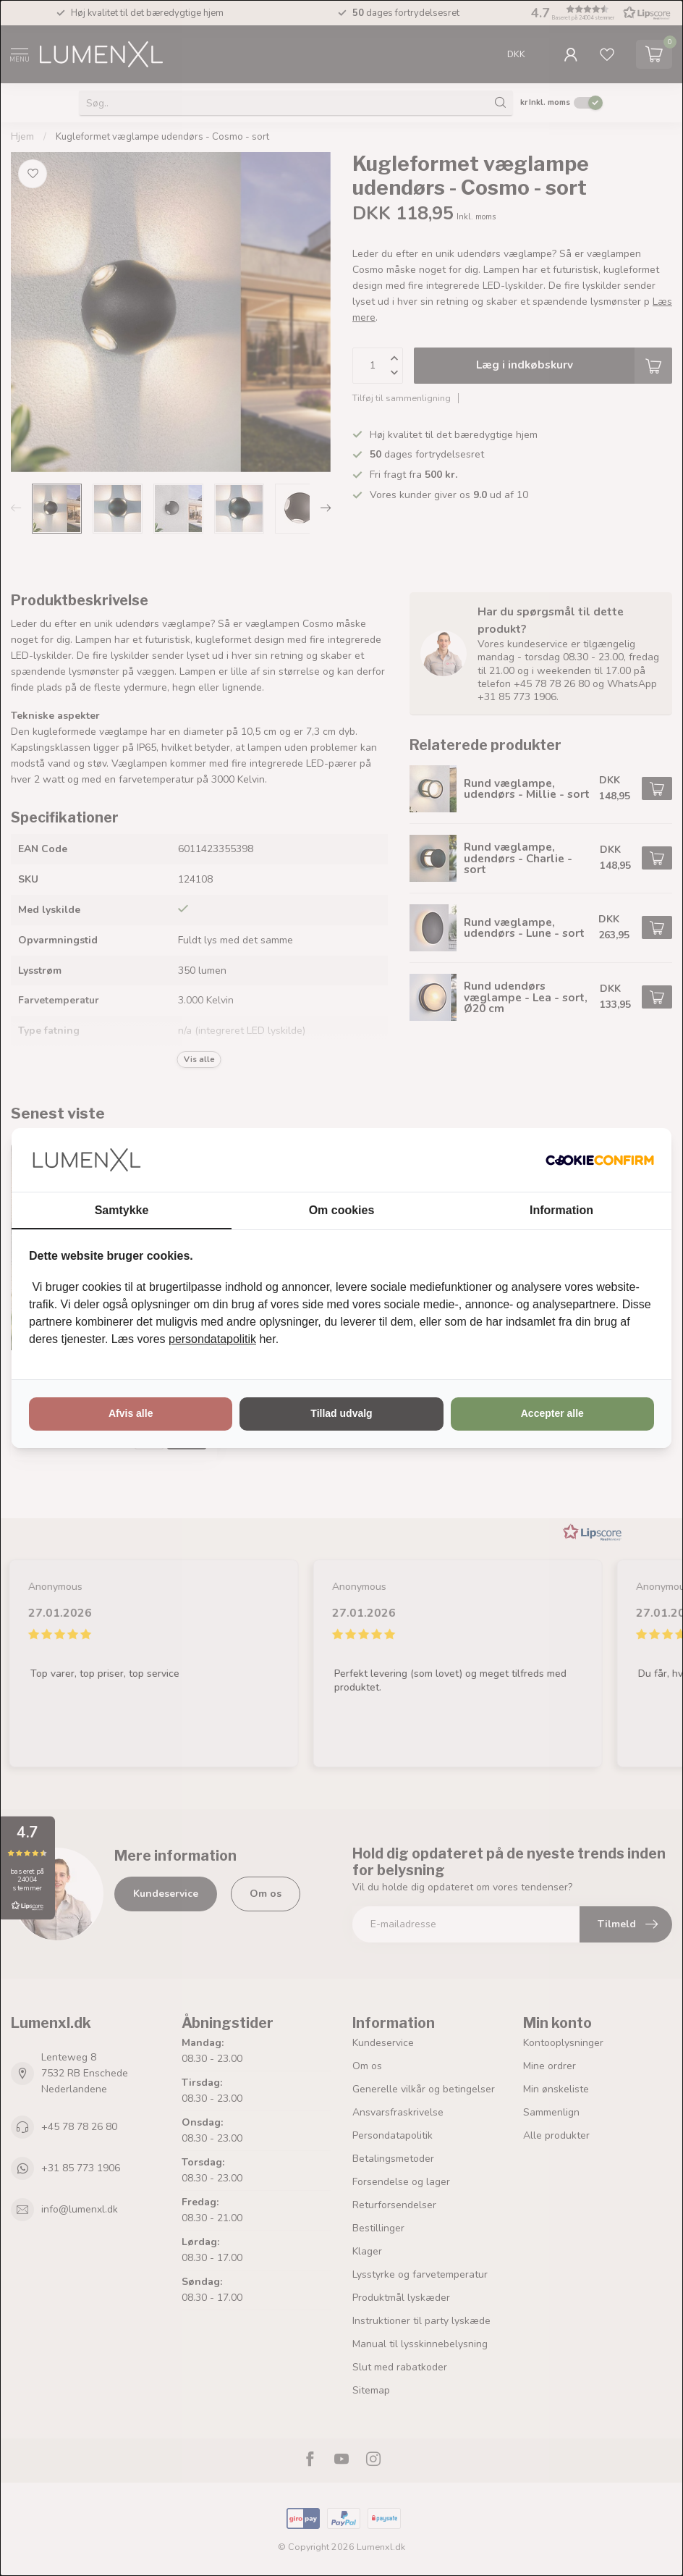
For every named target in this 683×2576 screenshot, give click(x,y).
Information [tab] (561, 1210)
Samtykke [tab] (122, 1210)
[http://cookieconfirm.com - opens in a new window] (600, 1160)
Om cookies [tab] (342, 1210)
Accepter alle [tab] (552, 1413)
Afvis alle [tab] (131, 1413)
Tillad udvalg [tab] (341, 1413)
